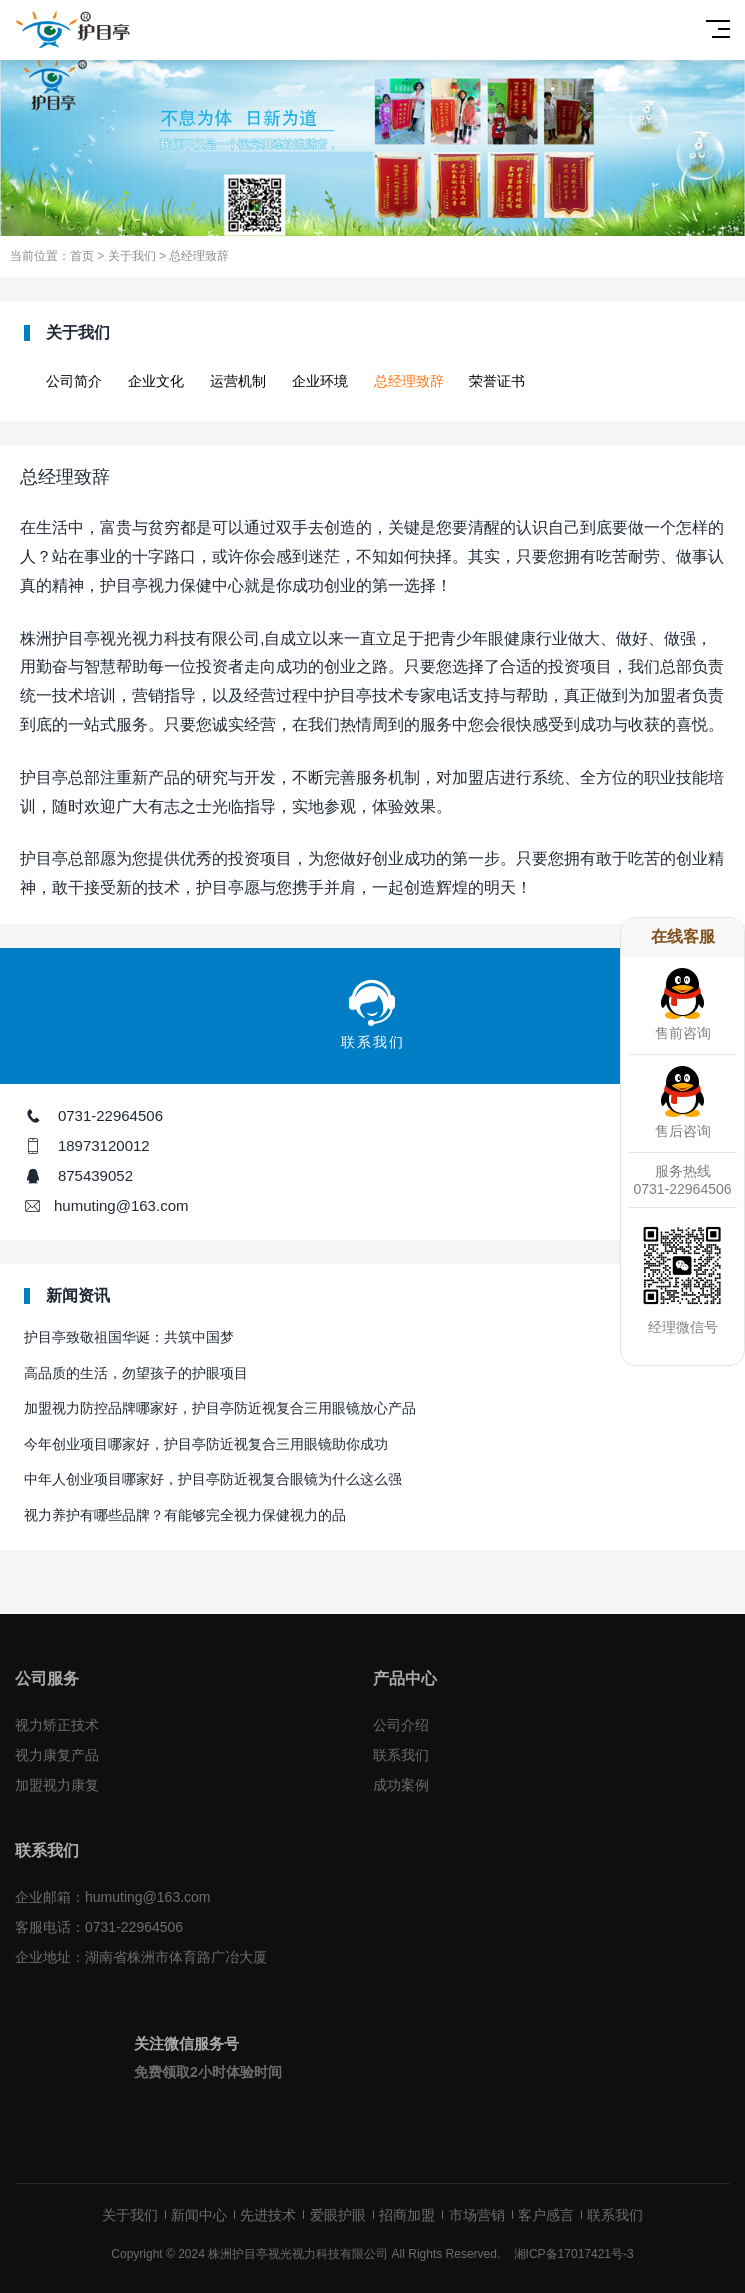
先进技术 (268, 2215)
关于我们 (132, 256)
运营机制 (238, 381)
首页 (82, 256)
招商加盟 (407, 2215)
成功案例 (401, 1785)
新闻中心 (199, 2215)
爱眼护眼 (338, 2215)
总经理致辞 (199, 256)
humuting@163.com (121, 1206)
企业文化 (156, 381)
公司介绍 (401, 1725)
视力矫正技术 (57, 1725)
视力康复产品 (57, 1755)
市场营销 (477, 2215)
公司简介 (74, 381)
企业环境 (320, 381)
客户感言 (546, 2215)
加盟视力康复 (57, 1785)
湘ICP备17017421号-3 (574, 2254)
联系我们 (401, 1755)
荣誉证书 (497, 381)
